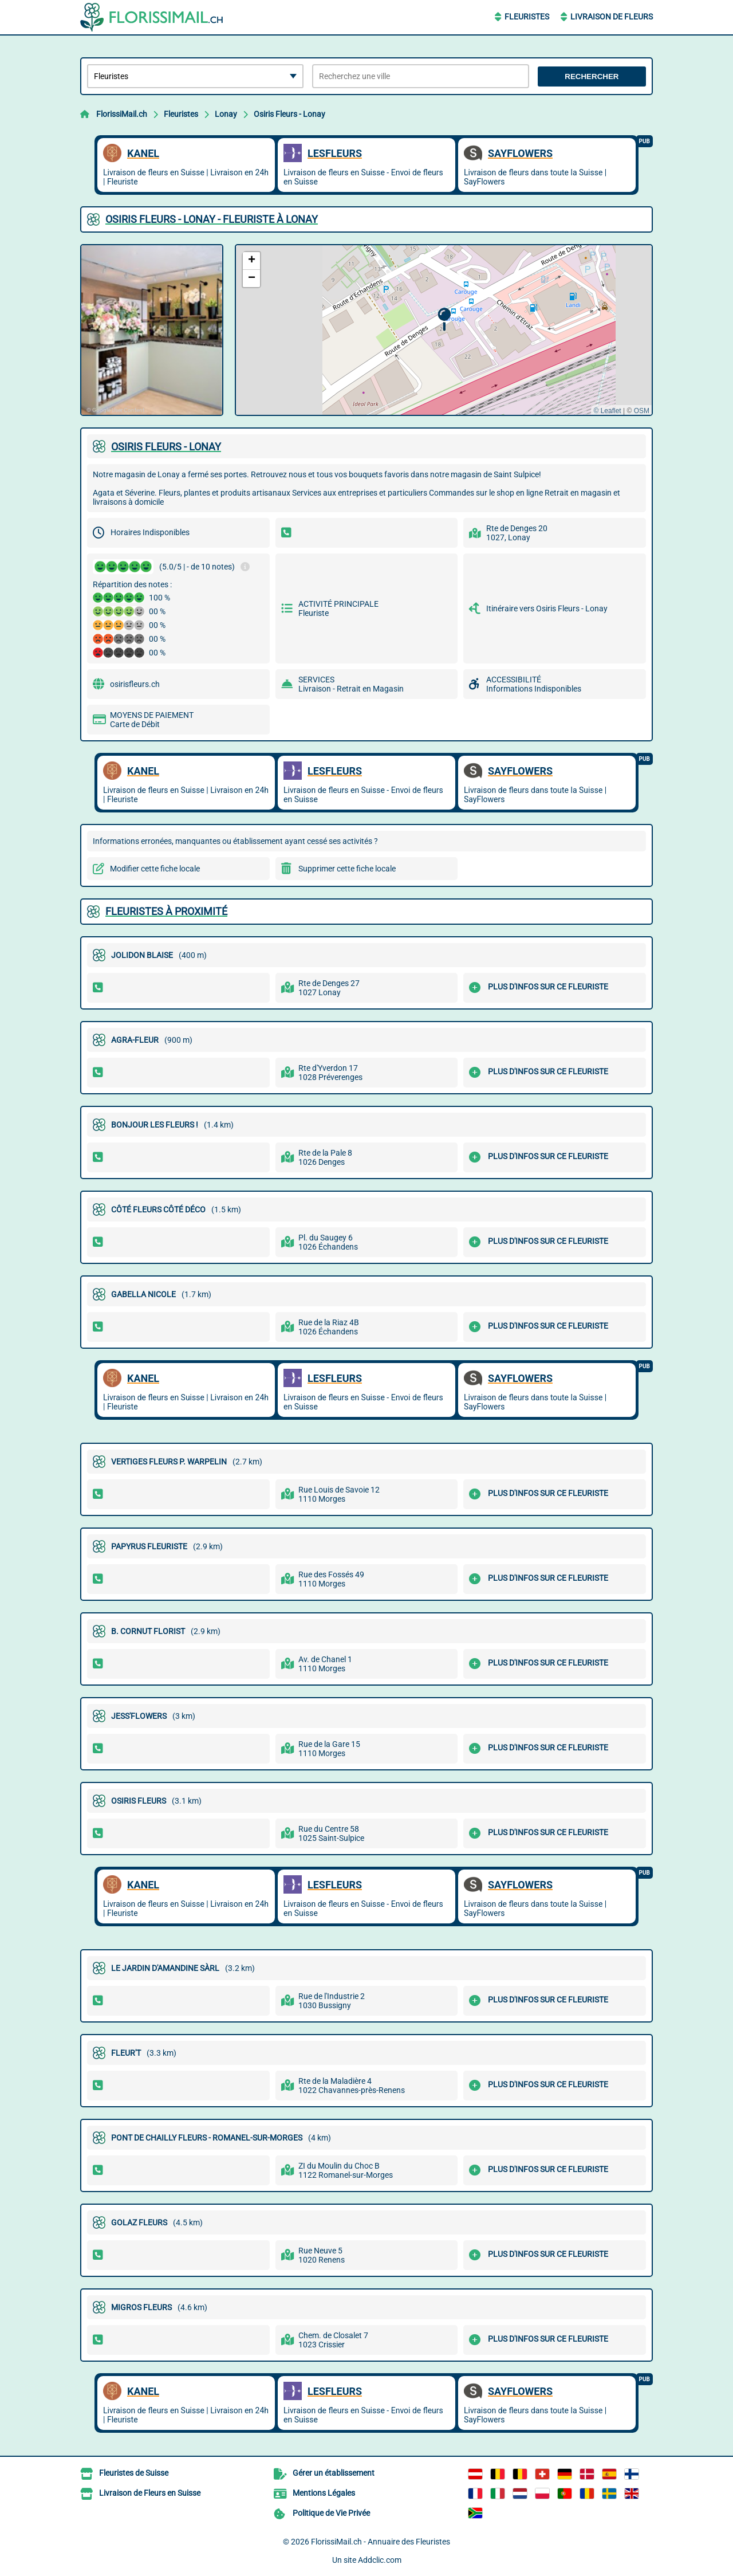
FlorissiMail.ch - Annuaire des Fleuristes (380, 2541)
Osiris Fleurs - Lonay (289, 114)
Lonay (226, 114)
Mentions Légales (324, 2493)
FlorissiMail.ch (121, 114)
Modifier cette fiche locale (155, 868)
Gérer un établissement (334, 2472)
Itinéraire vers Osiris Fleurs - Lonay (547, 608)
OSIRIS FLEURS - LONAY (166, 447)
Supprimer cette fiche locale (347, 868)
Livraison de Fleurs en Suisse (149, 2493)
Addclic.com (379, 2560)
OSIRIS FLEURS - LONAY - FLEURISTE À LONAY (211, 219)
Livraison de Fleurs (611, 16)
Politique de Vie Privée (331, 2513)
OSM (641, 411)
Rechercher (591, 76)
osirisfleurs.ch (135, 684)
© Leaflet (607, 411)
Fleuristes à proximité (166, 911)
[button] (444, 319)
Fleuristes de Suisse (133, 2472)
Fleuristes (527, 16)
